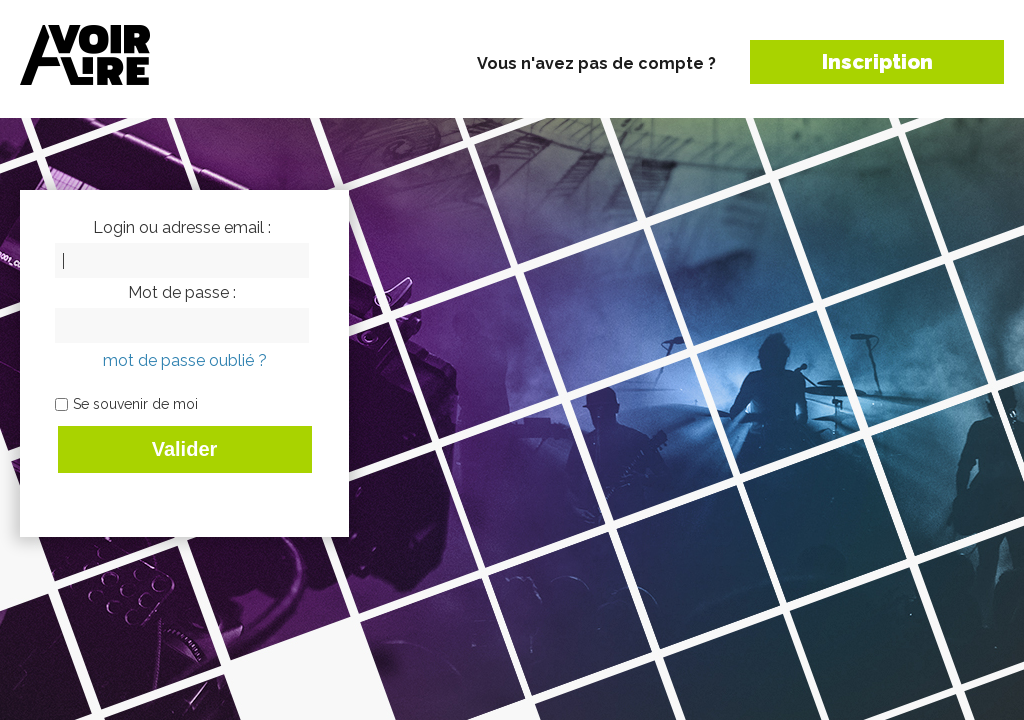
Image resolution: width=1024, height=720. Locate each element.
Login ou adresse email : (182, 228)
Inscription (877, 62)
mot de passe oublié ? (185, 360)
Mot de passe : (182, 293)
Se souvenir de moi (135, 404)
